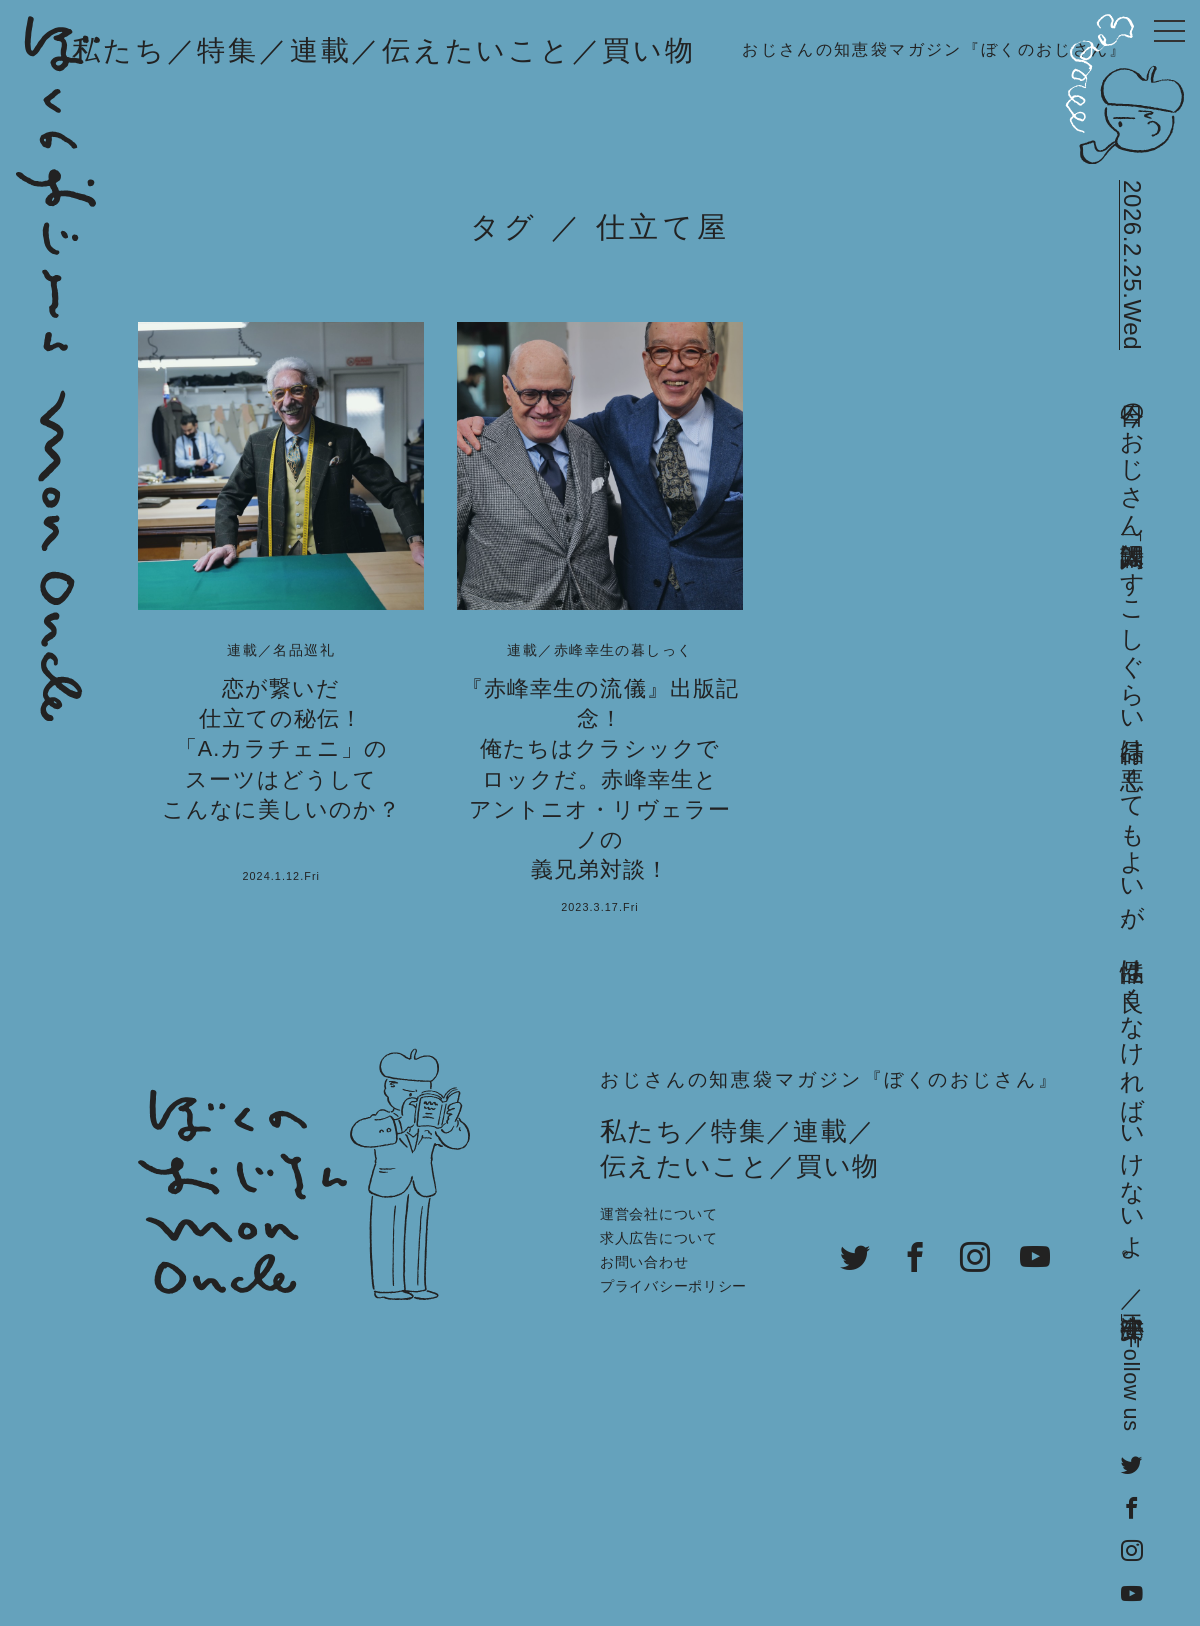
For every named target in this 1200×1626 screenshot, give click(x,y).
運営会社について (659, 1214)
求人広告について (659, 1238)
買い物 (648, 50)
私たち (119, 50)
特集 (228, 50)
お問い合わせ (644, 1262)
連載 (321, 50)
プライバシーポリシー (673, 1286)
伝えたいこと (477, 50)
